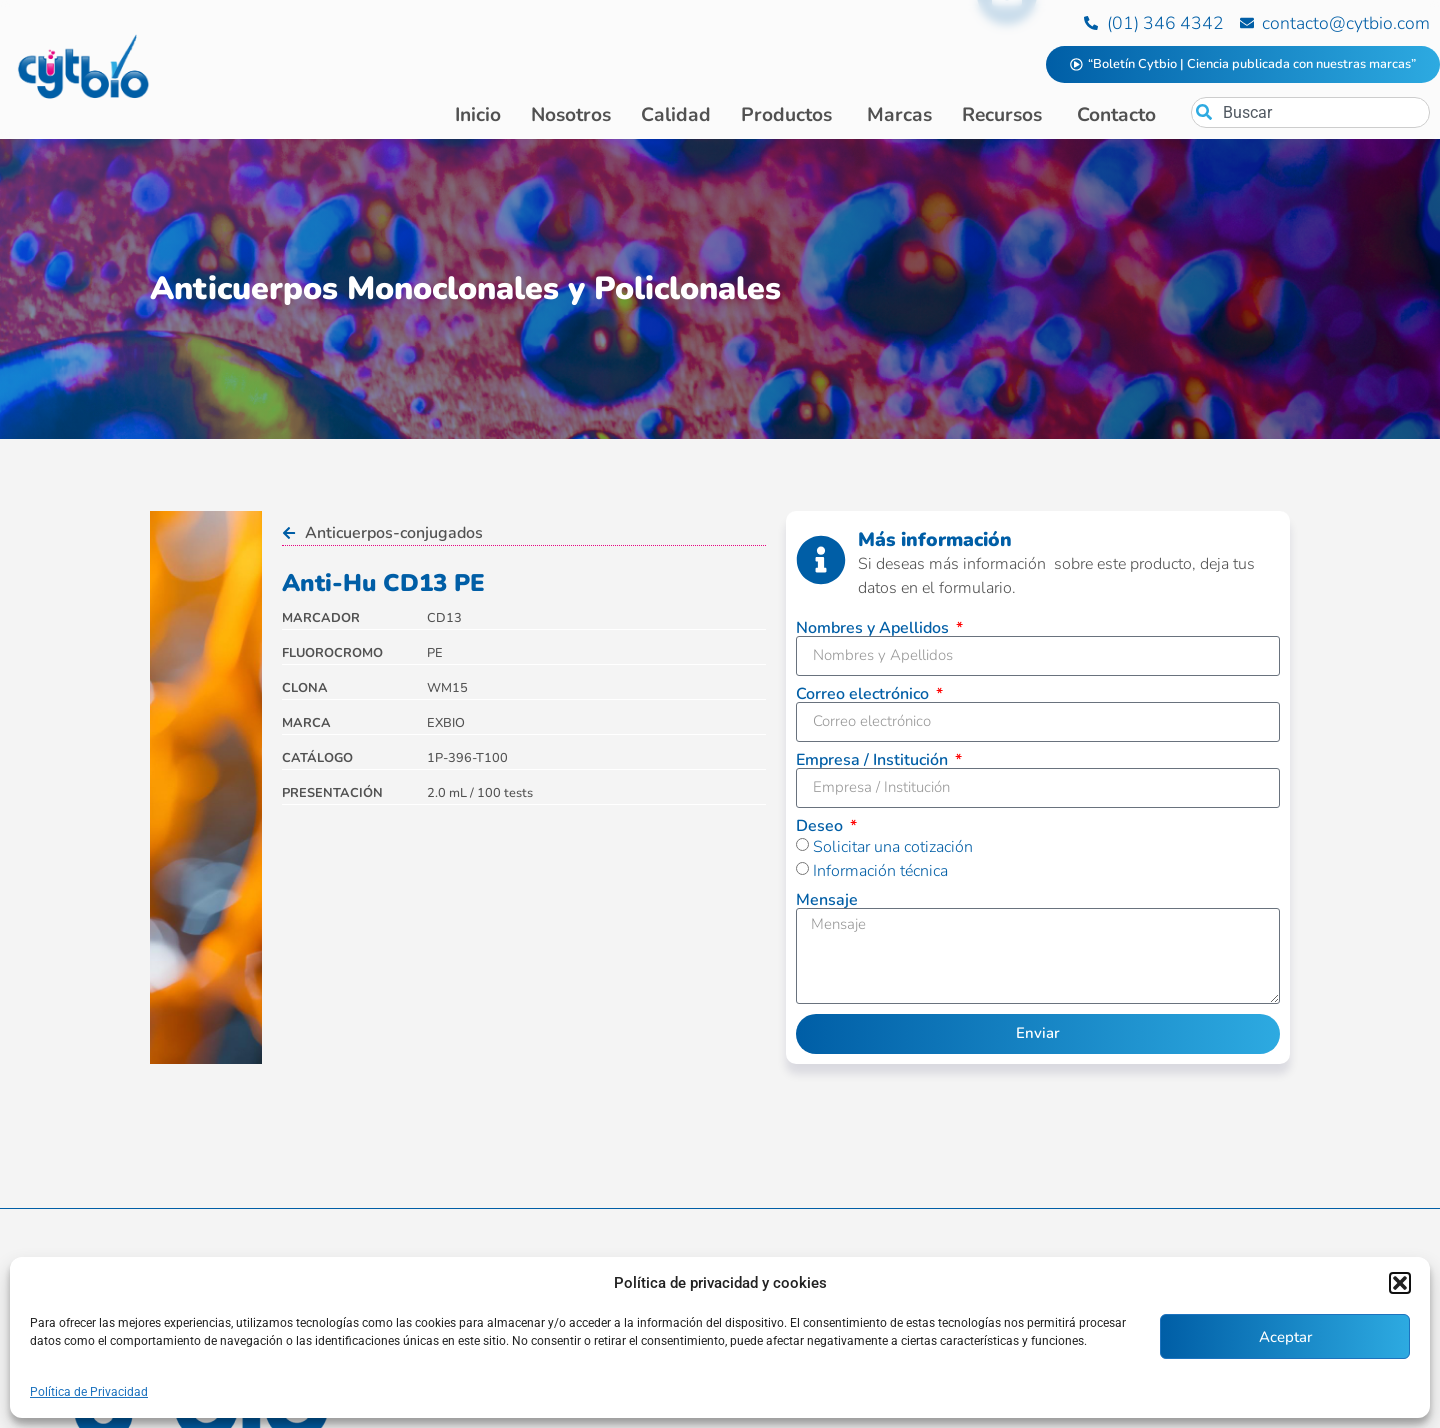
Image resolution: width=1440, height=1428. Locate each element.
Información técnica (880, 871)
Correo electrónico (864, 694)
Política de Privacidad (89, 1392)
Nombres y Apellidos (874, 628)
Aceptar (1285, 1337)
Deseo (821, 826)
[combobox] (1310, 112)
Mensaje (827, 900)
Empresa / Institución (874, 760)
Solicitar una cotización (893, 847)
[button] (1400, 1283)
